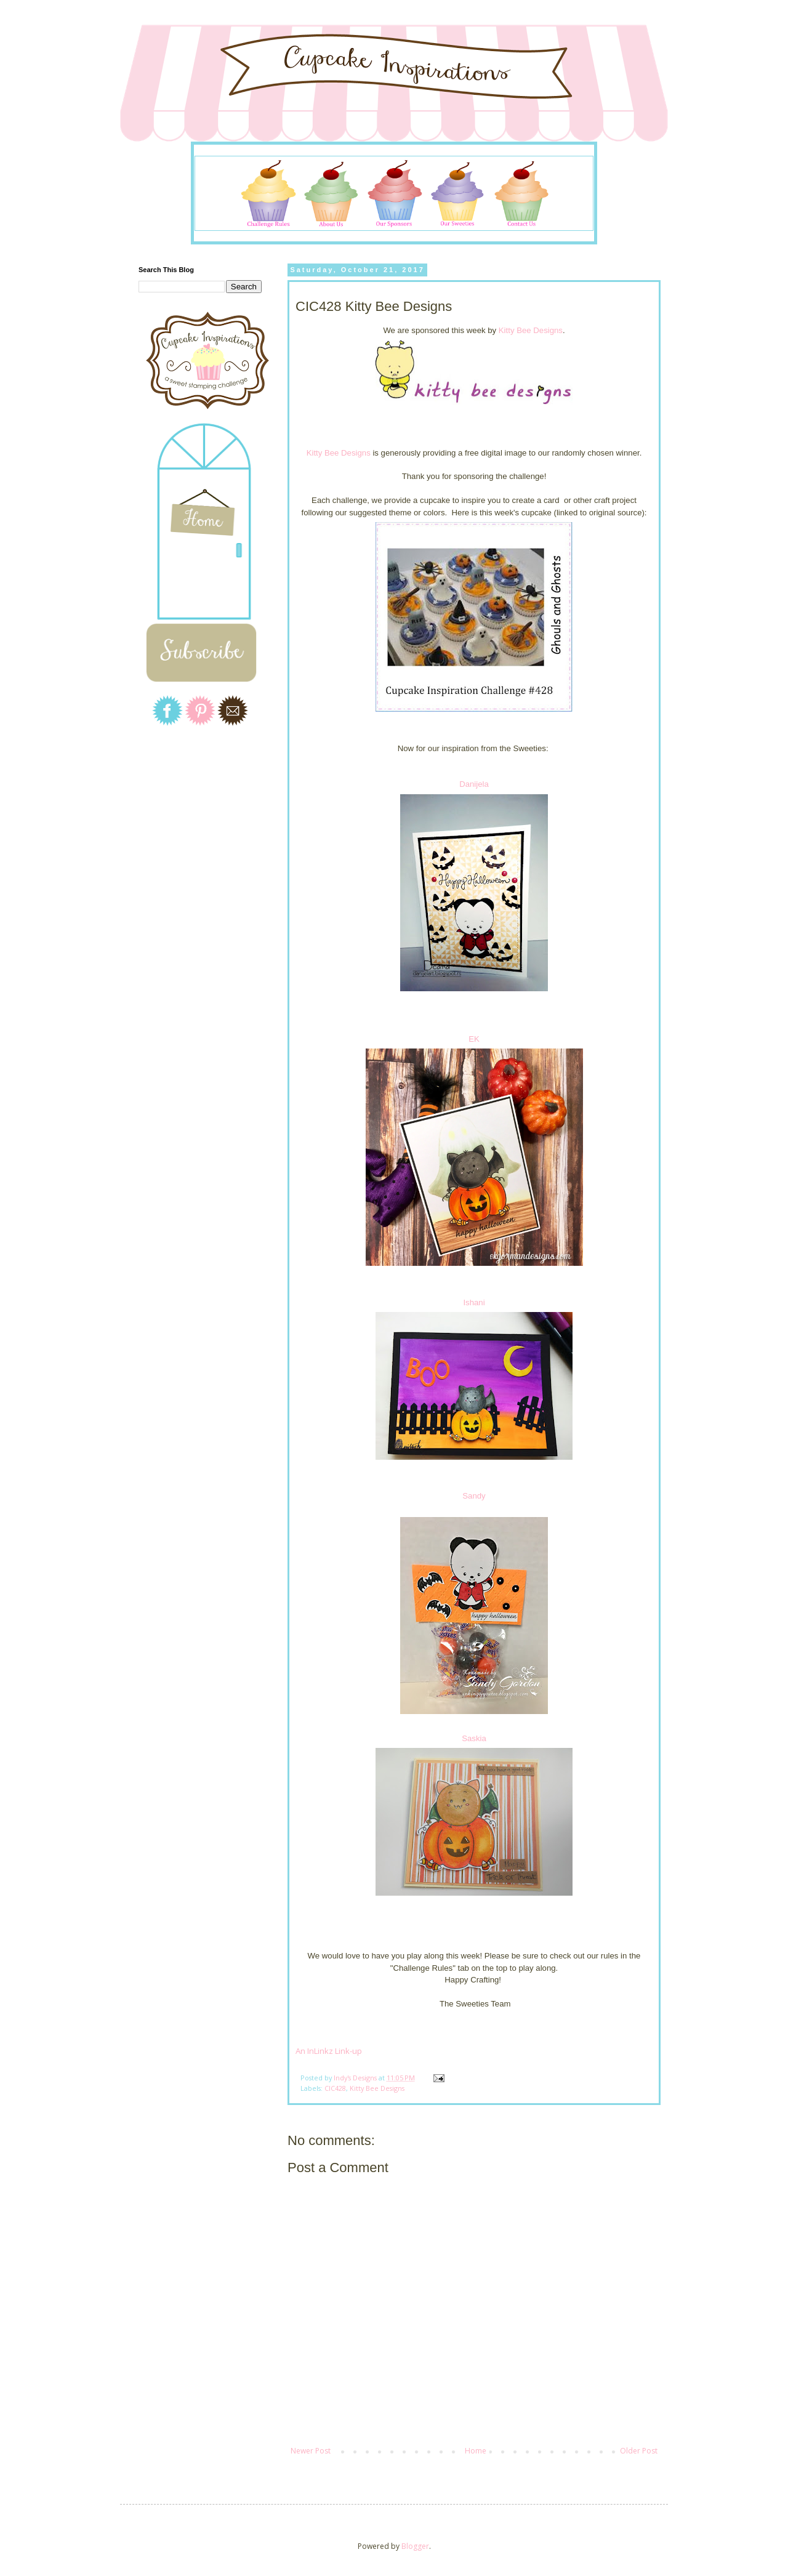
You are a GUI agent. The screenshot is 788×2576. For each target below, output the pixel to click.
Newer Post (311, 2450)
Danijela (474, 784)
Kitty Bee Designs (531, 330)
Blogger (415, 2546)
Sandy (473, 1495)
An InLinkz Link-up (329, 2050)
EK (474, 1039)
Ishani (473, 1302)
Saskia (474, 1738)
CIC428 (335, 2088)
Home (475, 2450)
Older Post (638, 2450)
